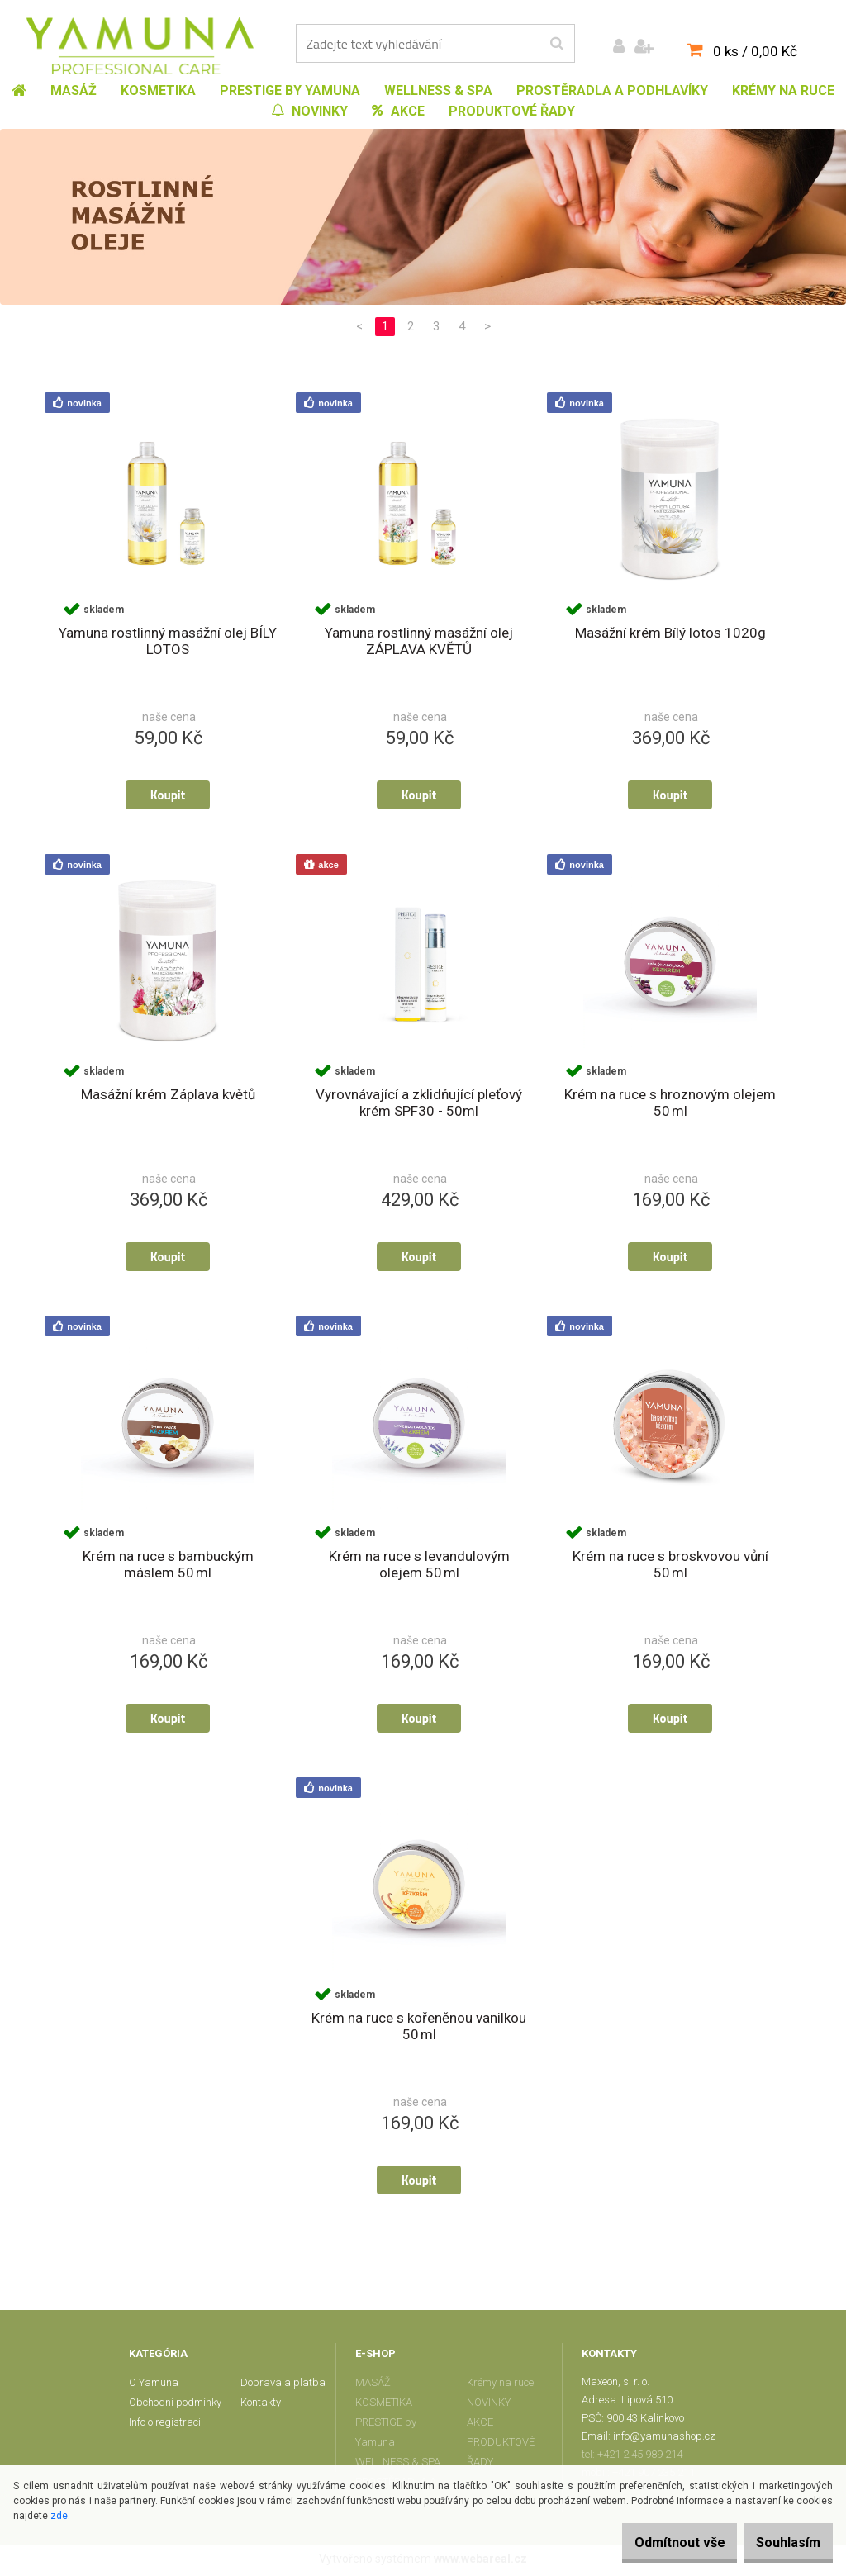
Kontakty (260, 2405)
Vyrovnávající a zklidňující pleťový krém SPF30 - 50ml (419, 1104)
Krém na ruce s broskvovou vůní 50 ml (670, 1566)
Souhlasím (780, 2542)
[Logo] (140, 45)
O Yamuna (153, 2385)
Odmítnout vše (654, 2542)
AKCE (480, 2425)
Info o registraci (165, 2425)
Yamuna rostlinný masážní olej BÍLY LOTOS (168, 641)
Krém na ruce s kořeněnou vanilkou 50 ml (418, 2029)
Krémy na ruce (500, 2385)
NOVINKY (489, 2405)
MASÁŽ (373, 2385)
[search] (556, 43)
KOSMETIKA (383, 2405)
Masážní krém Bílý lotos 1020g (670, 633)
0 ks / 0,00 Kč (755, 51)
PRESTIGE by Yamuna (385, 2435)
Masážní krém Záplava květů (168, 1096)
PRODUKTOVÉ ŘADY (501, 2455)
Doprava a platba (283, 2385)
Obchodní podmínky (175, 2405)
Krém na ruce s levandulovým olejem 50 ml (419, 1566)
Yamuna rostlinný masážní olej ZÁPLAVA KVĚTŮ (419, 641)
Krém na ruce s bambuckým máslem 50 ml (168, 1566)
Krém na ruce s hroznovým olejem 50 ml (670, 1104)
